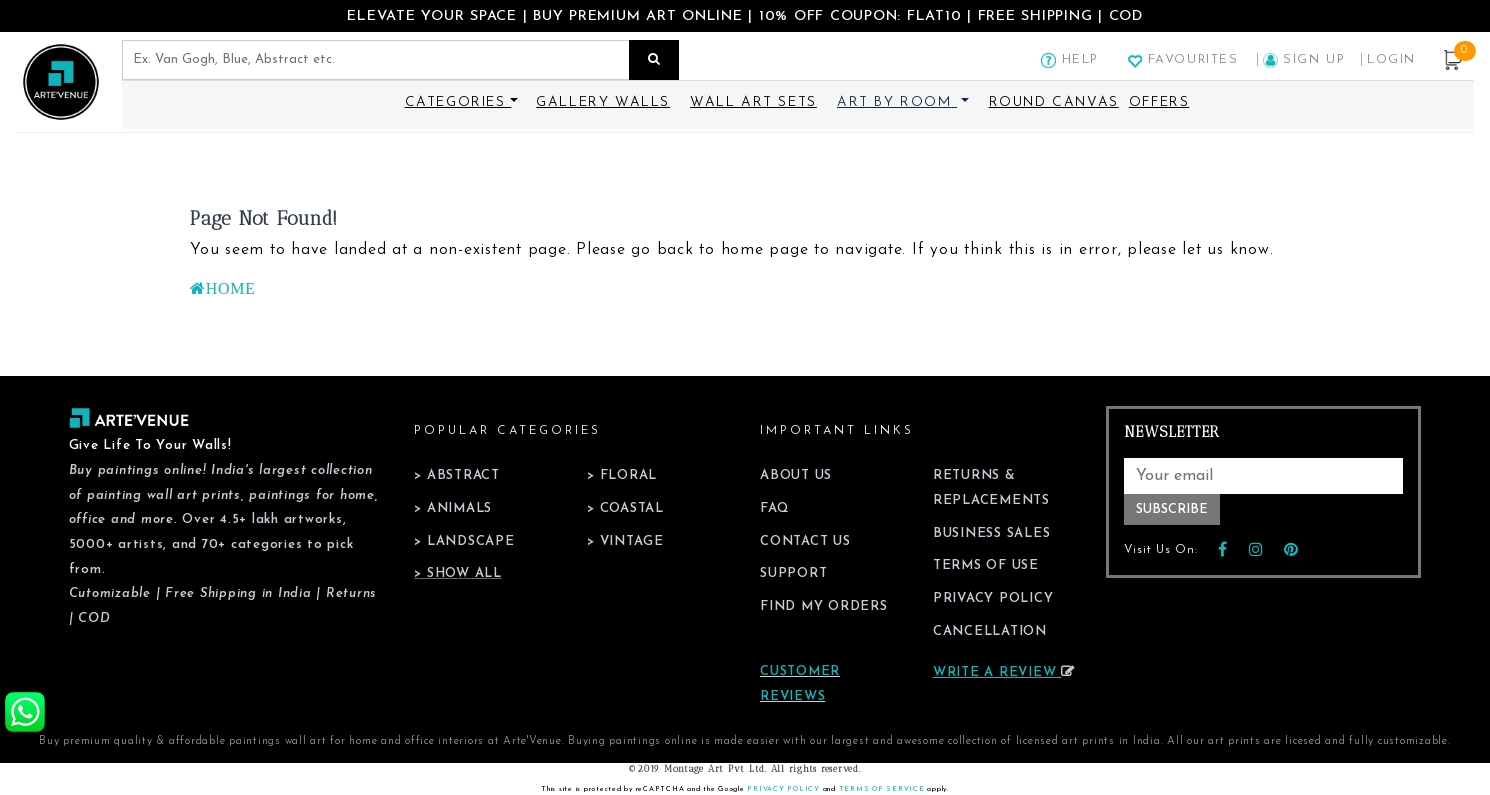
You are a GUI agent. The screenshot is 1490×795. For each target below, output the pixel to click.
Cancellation (990, 631)
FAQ (774, 508)
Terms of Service (882, 789)
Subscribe (1172, 509)
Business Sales (992, 533)
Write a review (1004, 672)
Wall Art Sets (753, 102)
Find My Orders (824, 606)
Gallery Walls (603, 102)
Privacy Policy (993, 598)
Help (1070, 59)
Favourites (1183, 59)
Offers (1159, 102)
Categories (458, 102)
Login (1391, 59)
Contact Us (805, 541)
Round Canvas (1054, 102)
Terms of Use (986, 565)
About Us (796, 475)
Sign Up (1307, 59)
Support (793, 573)
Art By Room (894, 102)
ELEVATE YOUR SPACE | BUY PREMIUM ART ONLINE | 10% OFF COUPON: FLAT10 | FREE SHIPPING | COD (745, 16)
